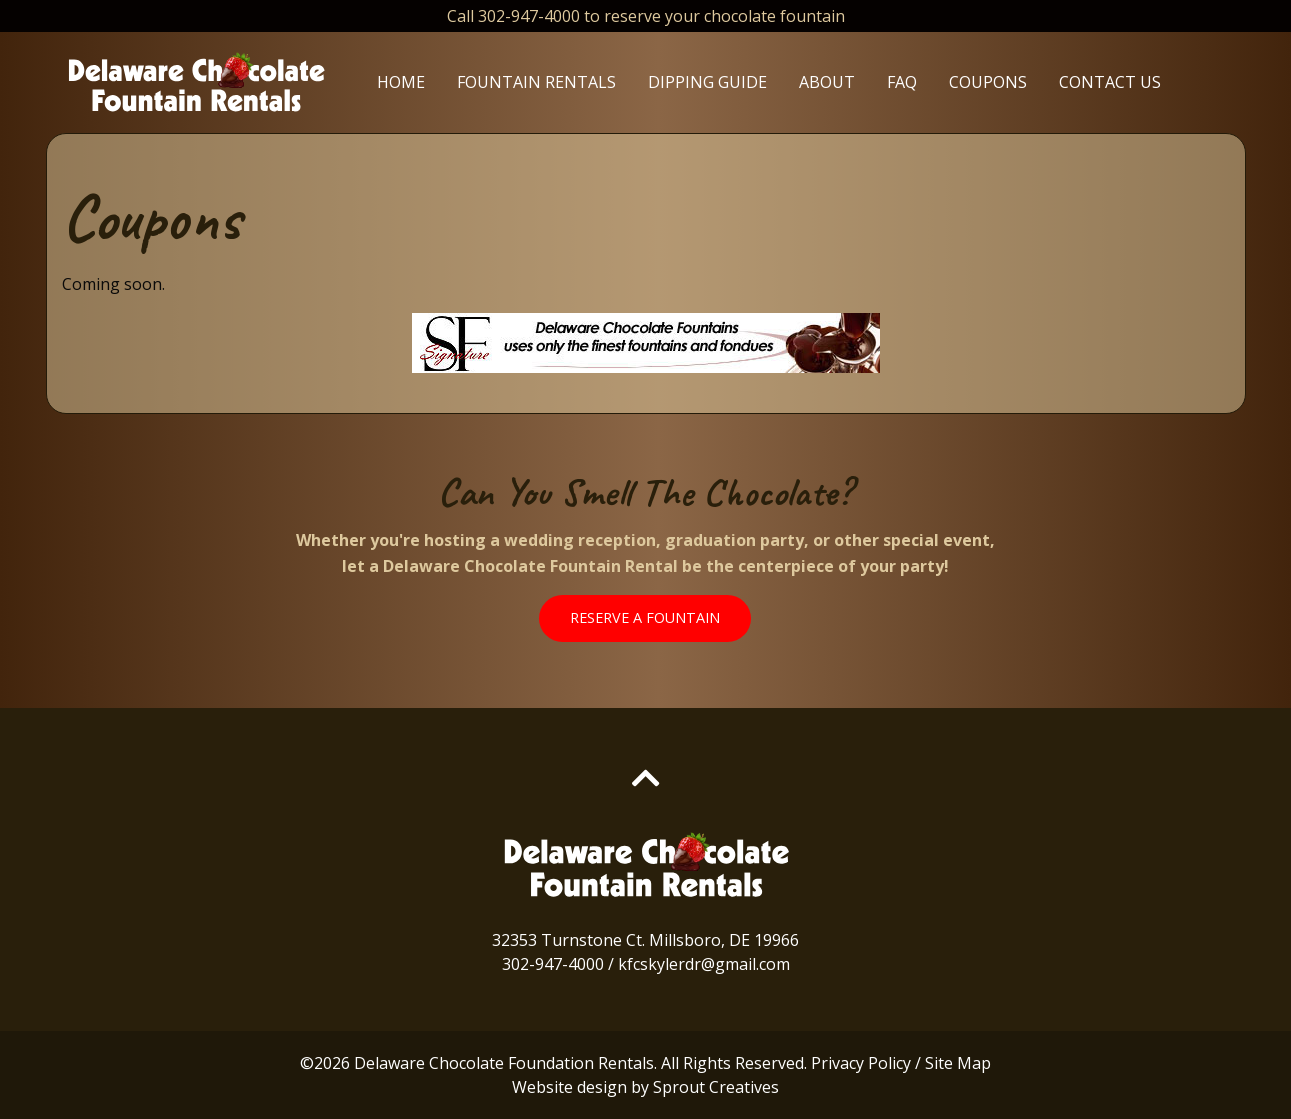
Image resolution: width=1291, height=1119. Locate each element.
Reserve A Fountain (645, 617)
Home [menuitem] (401, 82)
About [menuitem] (827, 82)
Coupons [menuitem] (988, 82)
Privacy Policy (861, 1063)
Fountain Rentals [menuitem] (536, 82)
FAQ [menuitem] (902, 82)
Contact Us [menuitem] (1110, 82)
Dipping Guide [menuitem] (707, 82)
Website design (569, 1087)
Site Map (958, 1063)
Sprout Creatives (716, 1087)
